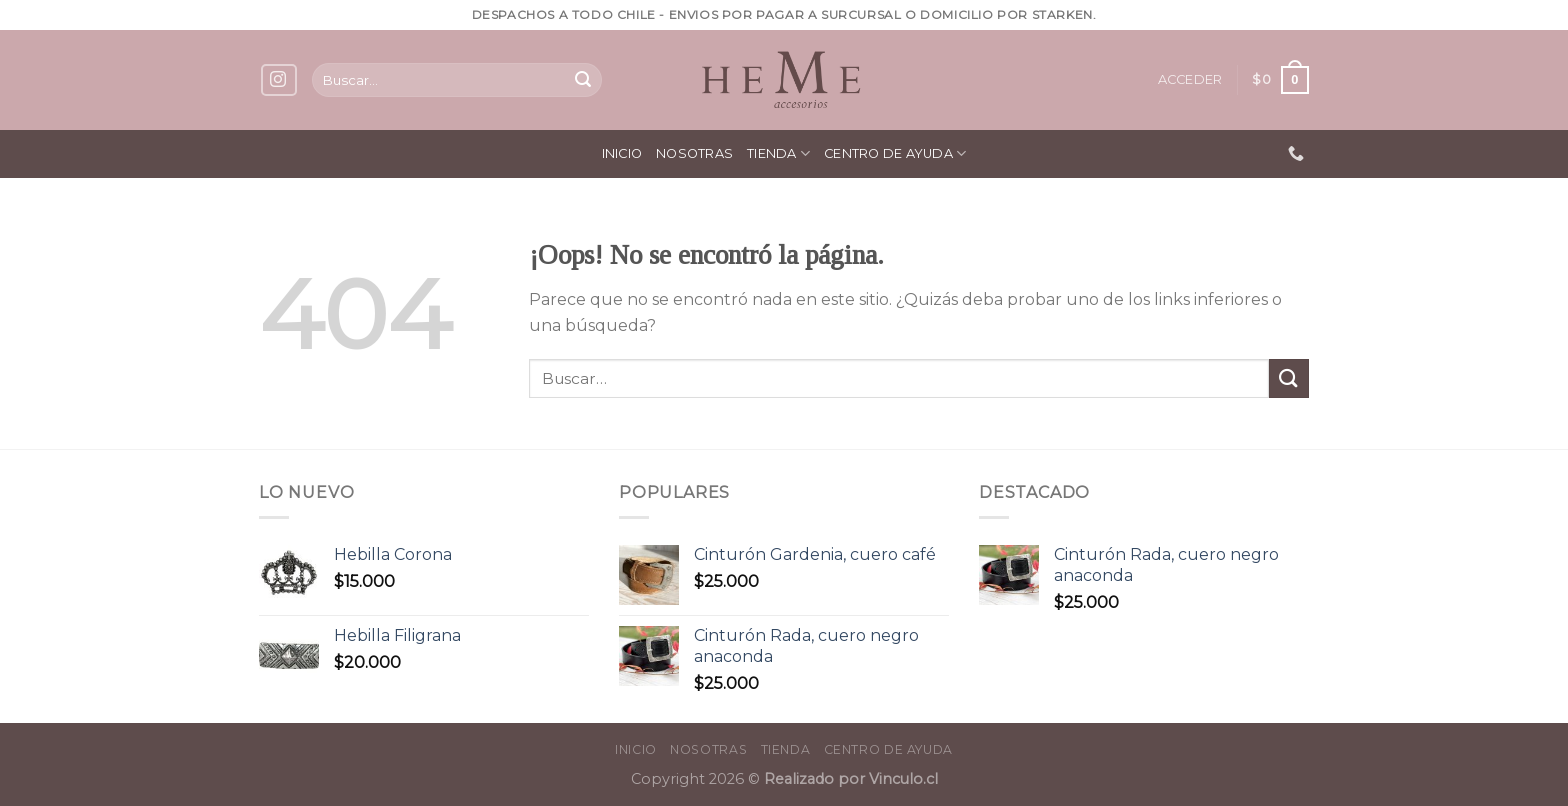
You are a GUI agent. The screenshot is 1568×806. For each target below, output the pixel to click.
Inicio (622, 153)
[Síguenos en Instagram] (279, 80)
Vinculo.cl (901, 779)
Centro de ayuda (895, 153)
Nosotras (694, 153)
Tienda (778, 153)
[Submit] (583, 80)
